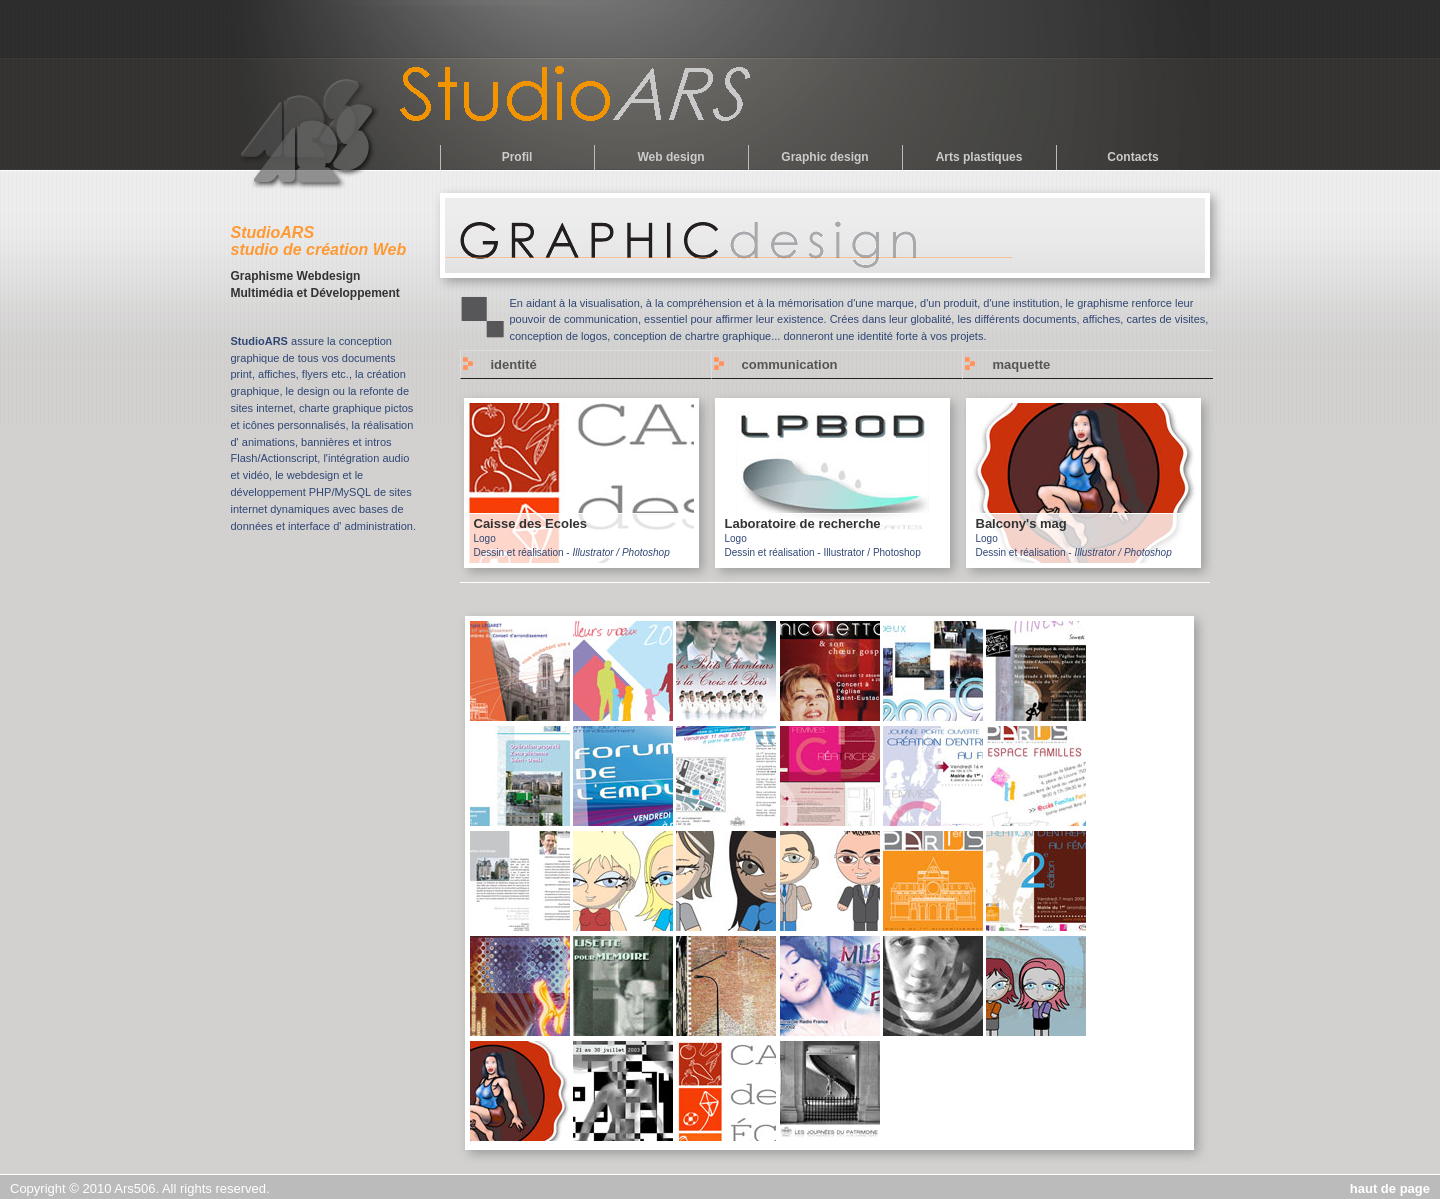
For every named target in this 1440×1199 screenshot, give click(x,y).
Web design (670, 157)
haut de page (1390, 1188)
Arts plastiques (979, 157)
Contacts (1132, 157)
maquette (1022, 364)
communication (790, 364)
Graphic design (824, 157)
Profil (517, 157)
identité (514, 364)
